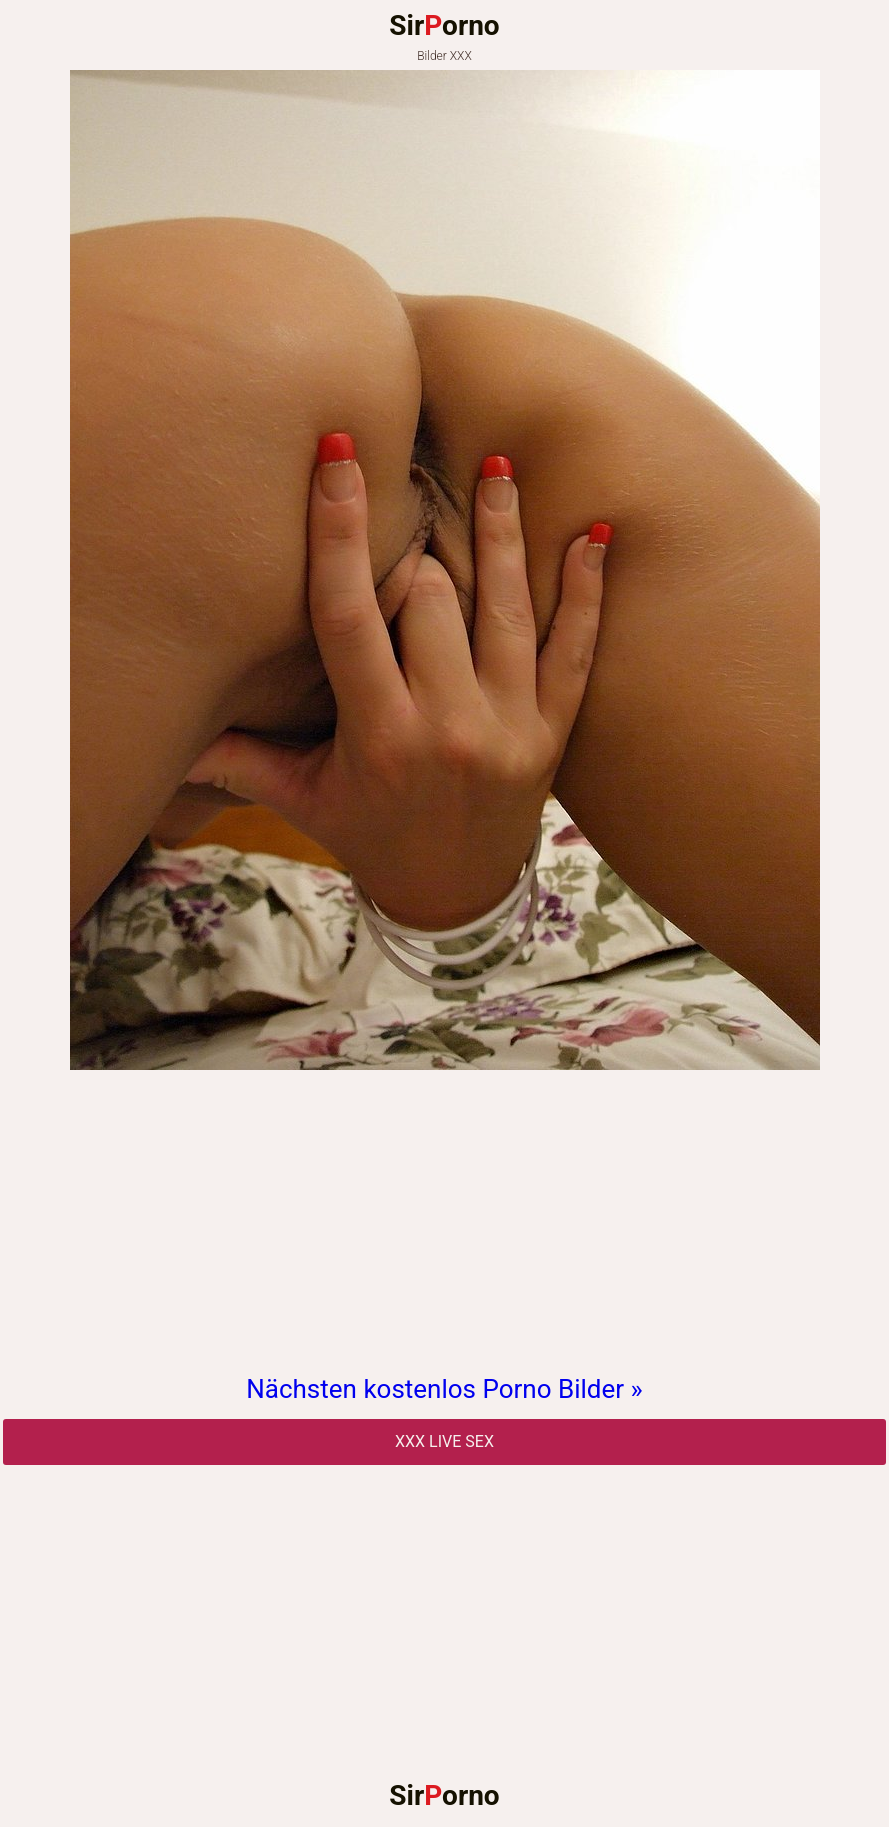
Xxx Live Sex (444, 1441)
